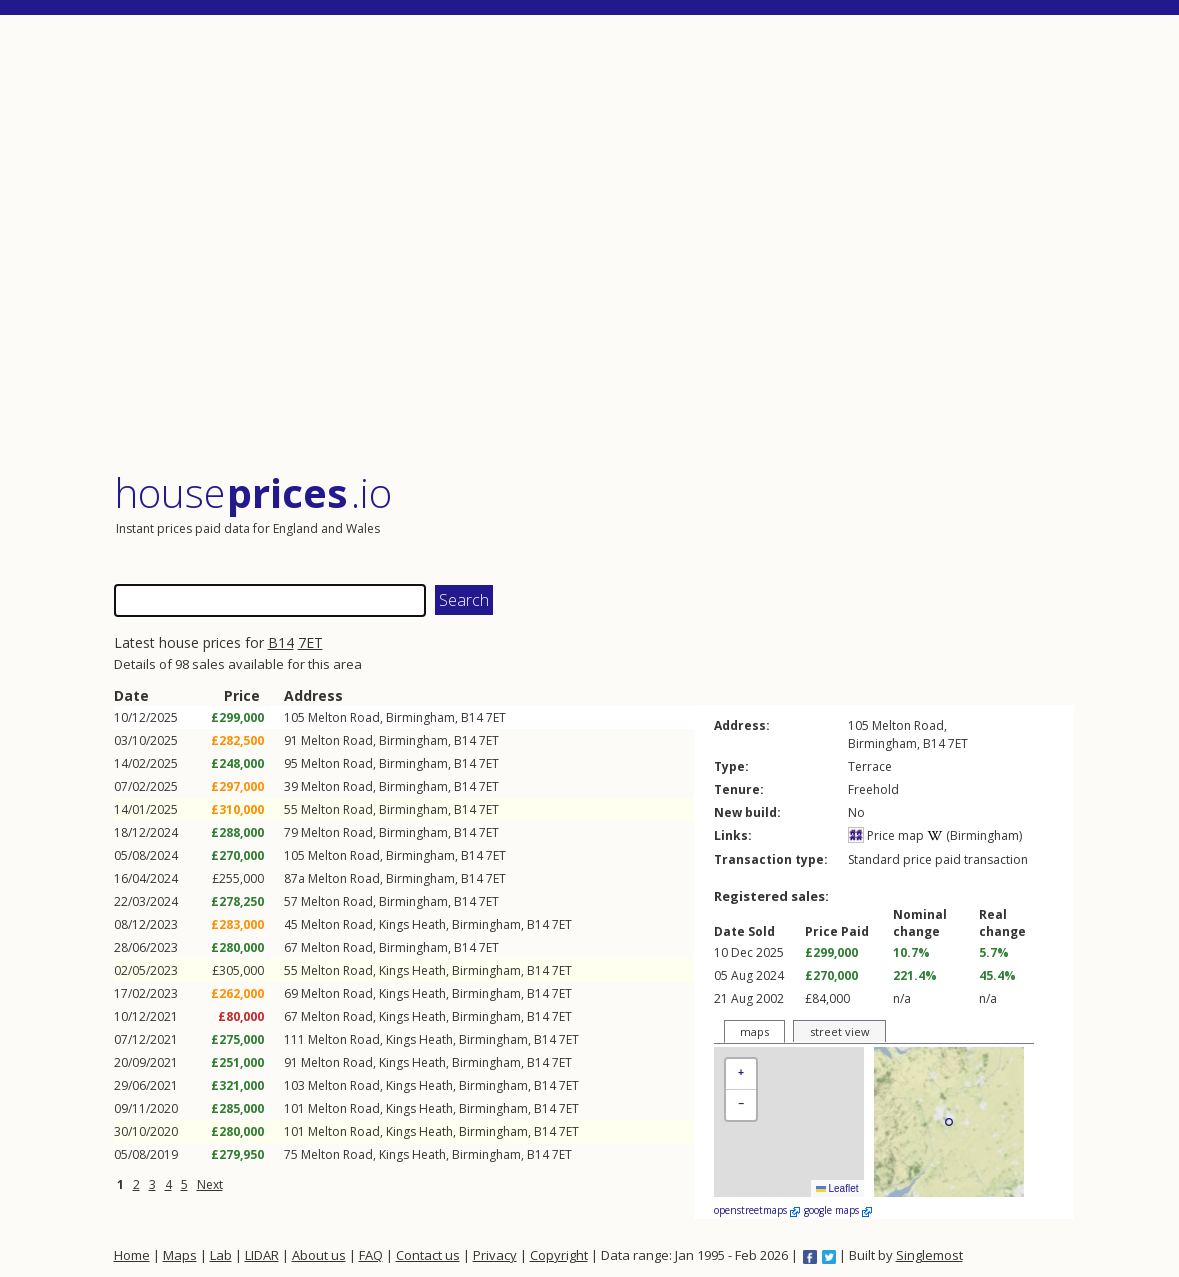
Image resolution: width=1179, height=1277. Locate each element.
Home (132, 1255)
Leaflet (837, 1188)
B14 (281, 642)
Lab (221, 1255)
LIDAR (262, 1255)
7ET (310, 642)
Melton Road (344, 717)
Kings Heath (412, 924)
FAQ (371, 1255)
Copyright (559, 1255)
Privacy (495, 1255)
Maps (180, 1255)
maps (754, 1031)
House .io (253, 492)
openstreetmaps (757, 1210)
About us (319, 1255)
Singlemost (929, 1255)
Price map (886, 835)
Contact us (428, 1255)
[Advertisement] (594, 244)
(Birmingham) (974, 835)
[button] (741, 1074)
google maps (838, 1210)
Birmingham (420, 717)
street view (840, 1031)
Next (210, 1184)
